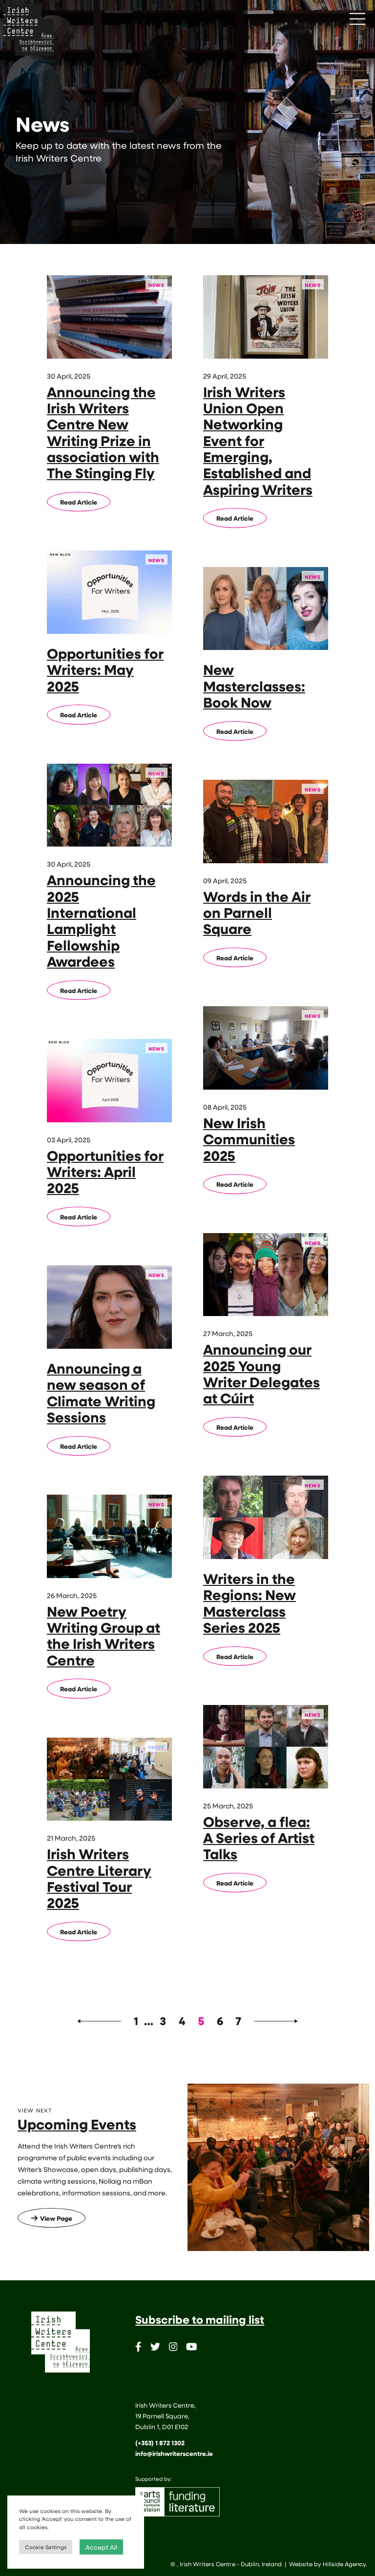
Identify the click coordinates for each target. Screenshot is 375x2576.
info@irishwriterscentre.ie (174, 2453)
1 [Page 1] (136, 2020)
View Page (51, 2218)
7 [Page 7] (238, 2020)
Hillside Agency (344, 2564)
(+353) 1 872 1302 (160, 2442)
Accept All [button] (101, 2547)
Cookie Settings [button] (45, 2547)
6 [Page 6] (220, 2020)
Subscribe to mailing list (199, 2319)
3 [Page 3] (163, 2020)
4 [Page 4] (182, 2020)
